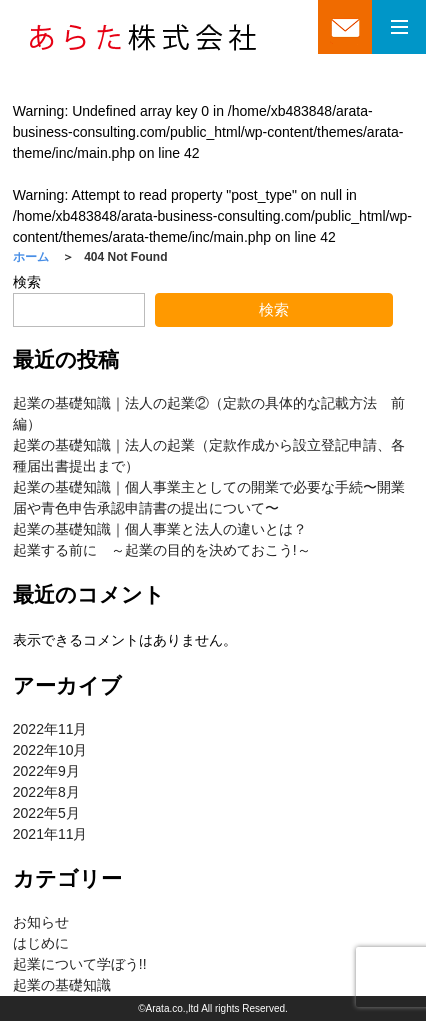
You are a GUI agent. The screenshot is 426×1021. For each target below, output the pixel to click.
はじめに (41, 943)
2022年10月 (50, 750)
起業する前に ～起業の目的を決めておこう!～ (162, 550)
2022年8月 (46, 792)
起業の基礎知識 (62, 985)
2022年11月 (50, 729)
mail (345, 35)
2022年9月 (46, 771)
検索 (27, 282)
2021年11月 (50, 834)
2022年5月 (46, 813)
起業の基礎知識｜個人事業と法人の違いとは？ (160, 529)
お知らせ (41, 922)
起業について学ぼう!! (80, 964)
